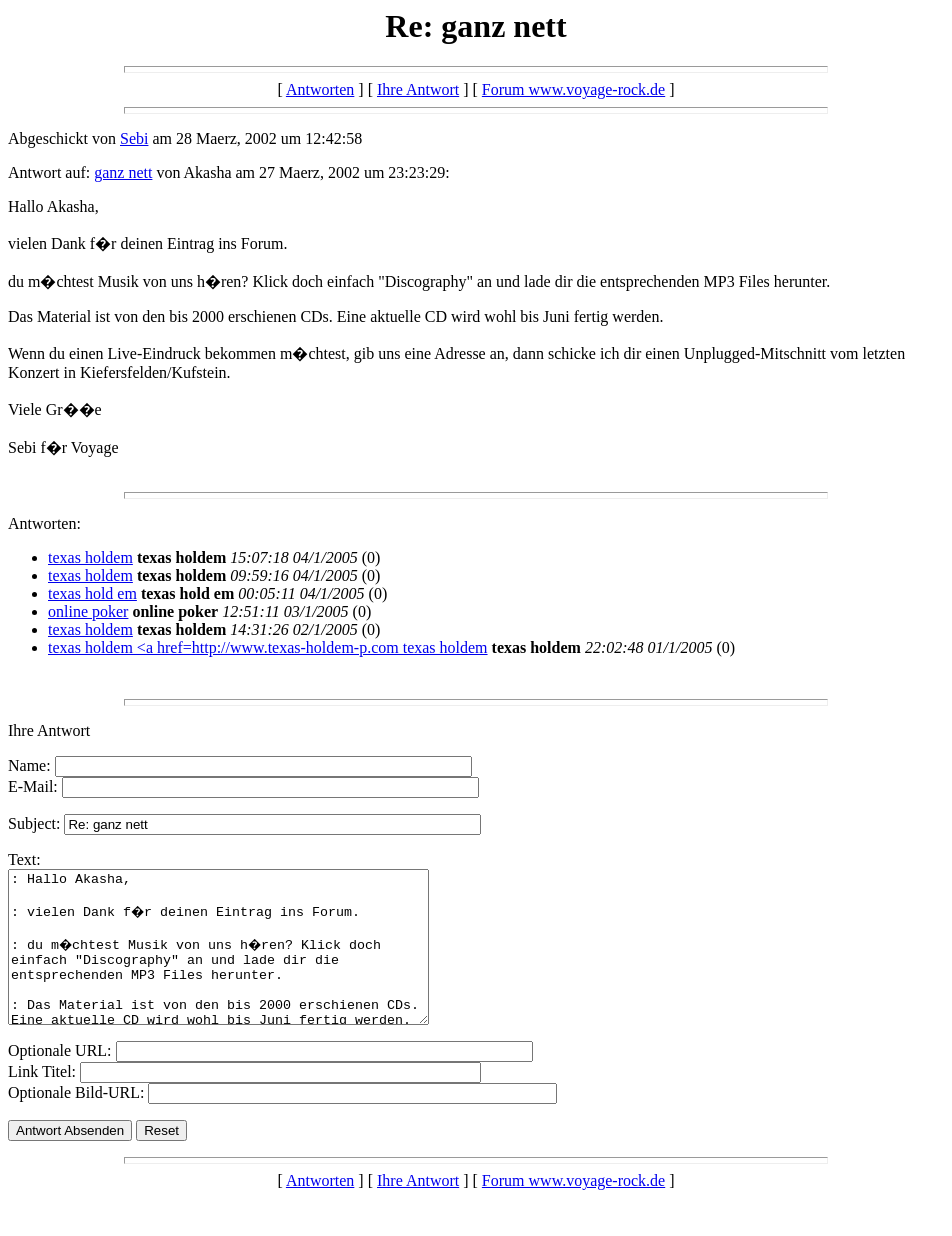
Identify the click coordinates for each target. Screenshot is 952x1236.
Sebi (134, 138)
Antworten (320, 89)
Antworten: (44, 523)
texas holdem (90, 557)
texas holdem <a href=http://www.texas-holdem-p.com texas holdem (268, 647)
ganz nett (123, 172)
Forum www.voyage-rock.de (573, 89)
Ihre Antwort (418, 89)
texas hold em (92, 593)
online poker (88, 611)
